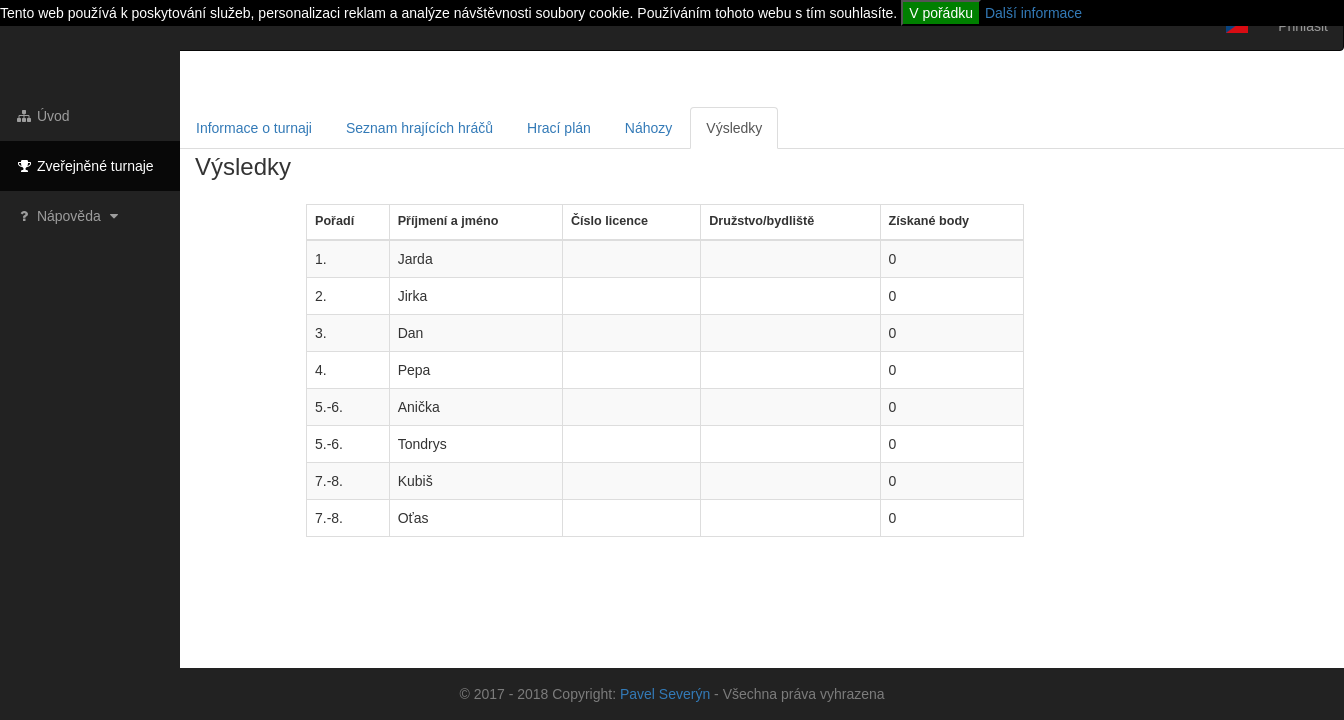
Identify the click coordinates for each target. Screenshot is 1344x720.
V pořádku (941, 13)
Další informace (1033, 13)
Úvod (42, 116)
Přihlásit (1303, 26)
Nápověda (69, 216)
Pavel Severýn (665, 694)
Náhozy (648, 128)
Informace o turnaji (254, 128)
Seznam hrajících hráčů (419, 128)
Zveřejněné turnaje (84, 166)
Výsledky (734, 128)
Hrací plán (559, 128)
